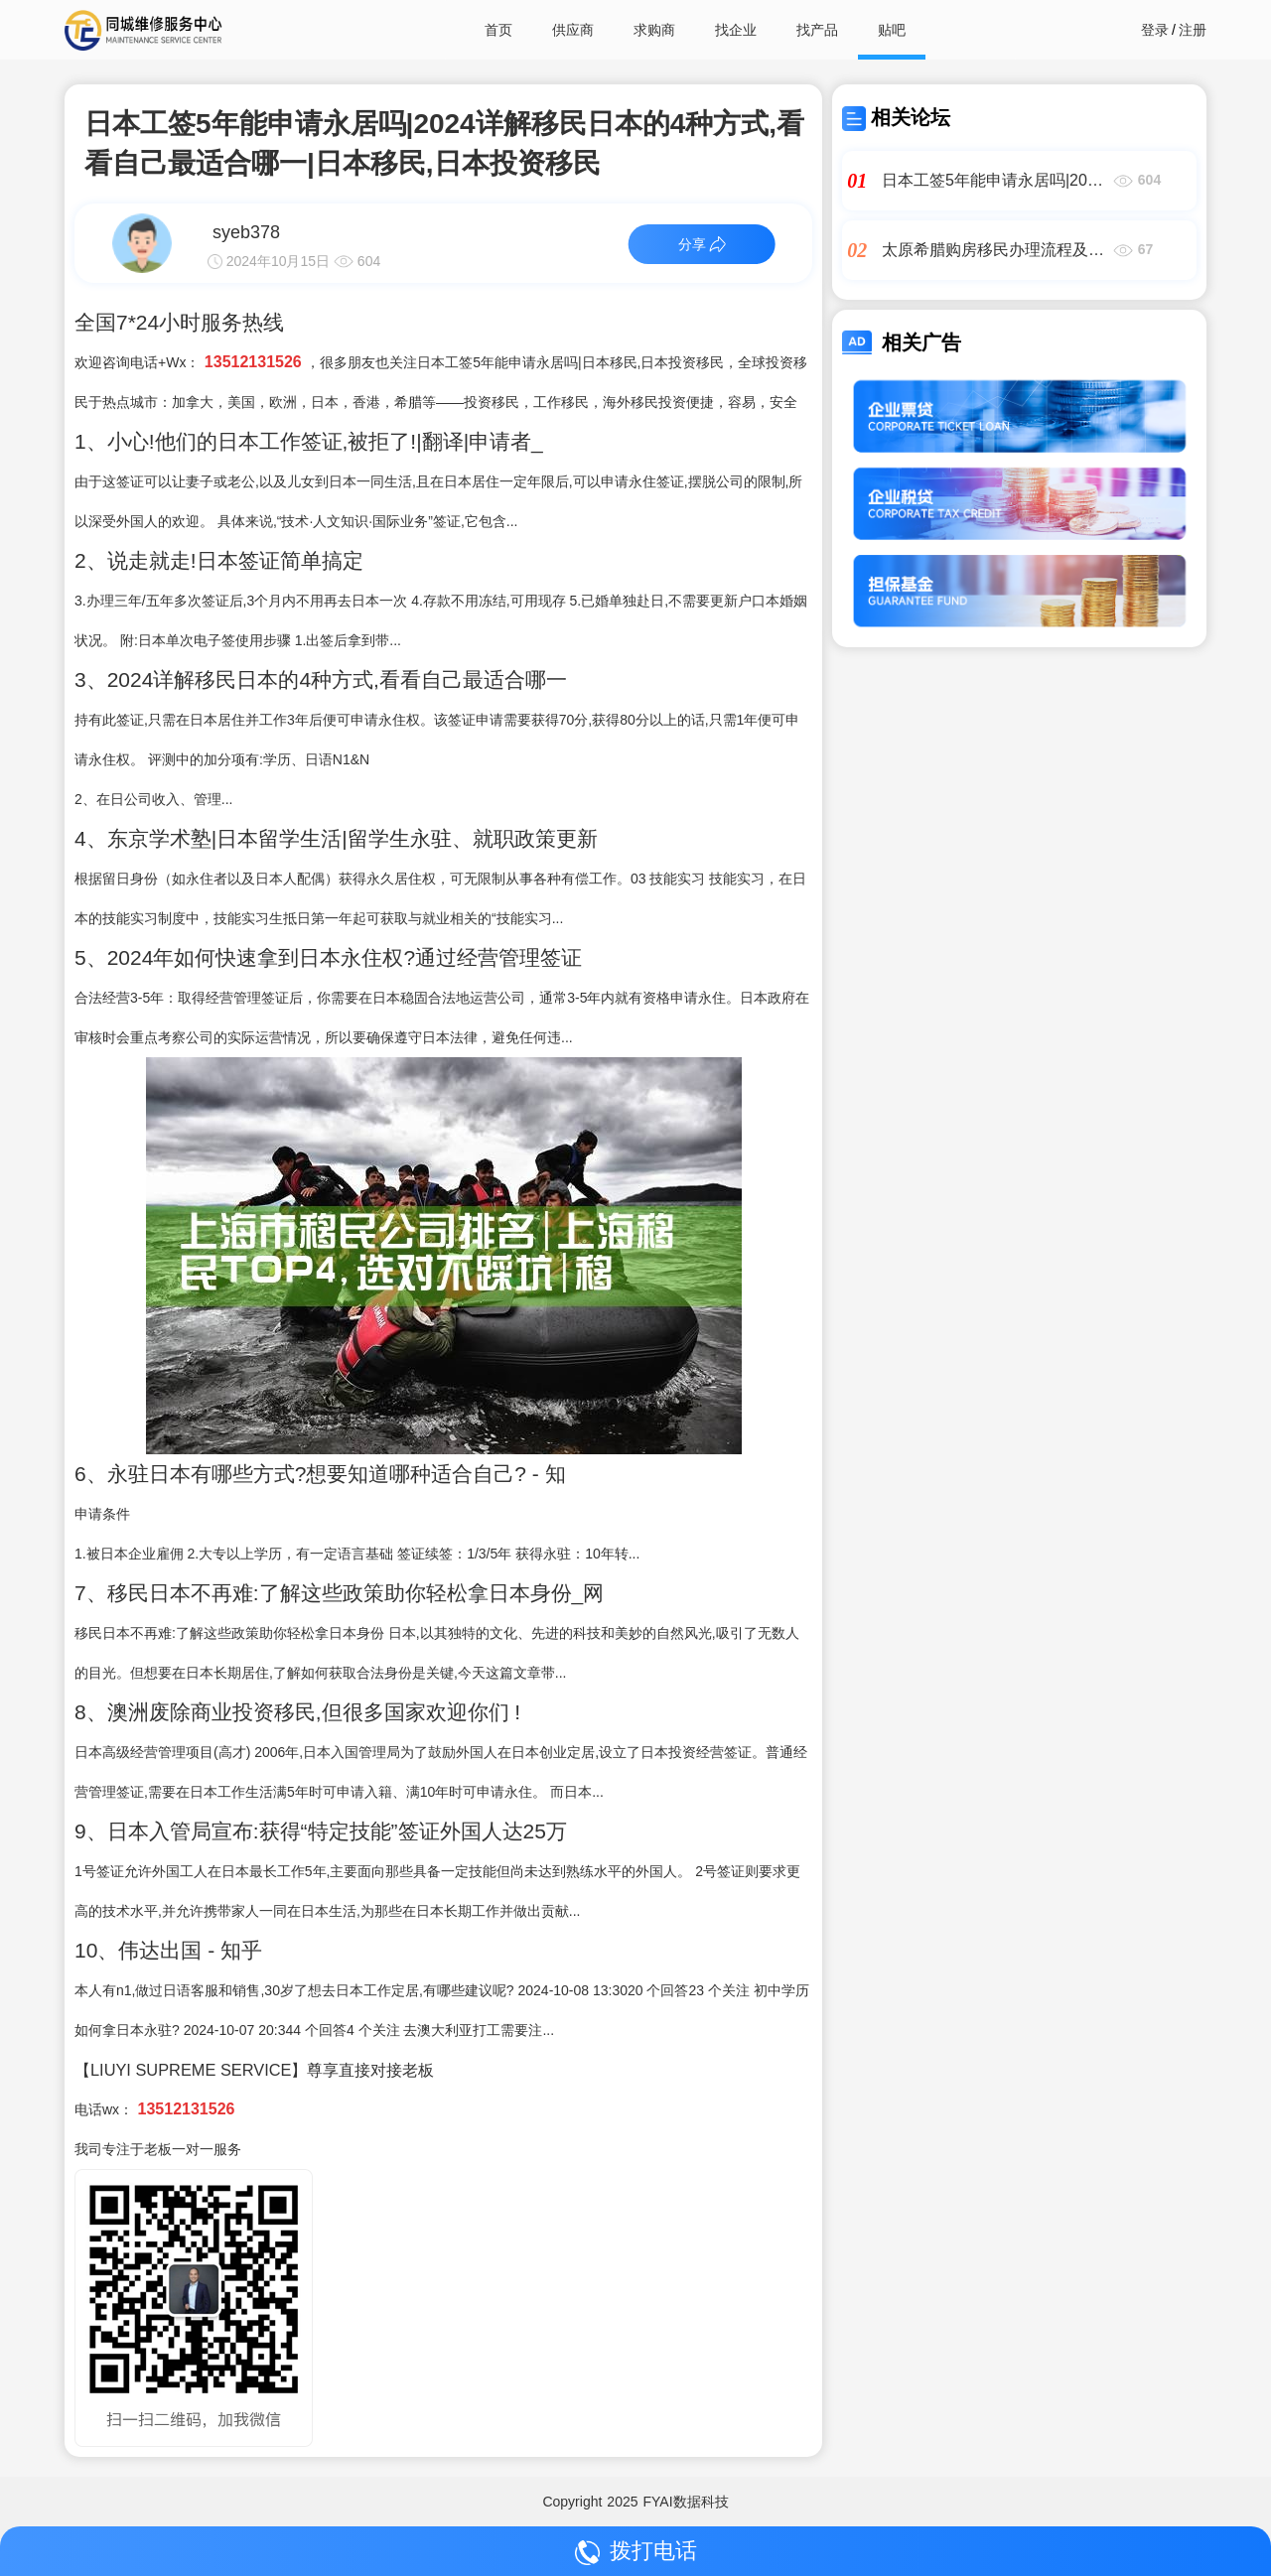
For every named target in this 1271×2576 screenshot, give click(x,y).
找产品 (817, 30)
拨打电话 (636, 2551)
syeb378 (246, 232)
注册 (1192, 30)
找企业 (736, 30)
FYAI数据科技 (686, 2501)
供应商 (573, 30)
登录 (1155, 30)
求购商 (654, 30)
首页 (498, 30)
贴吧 (892, 30)
